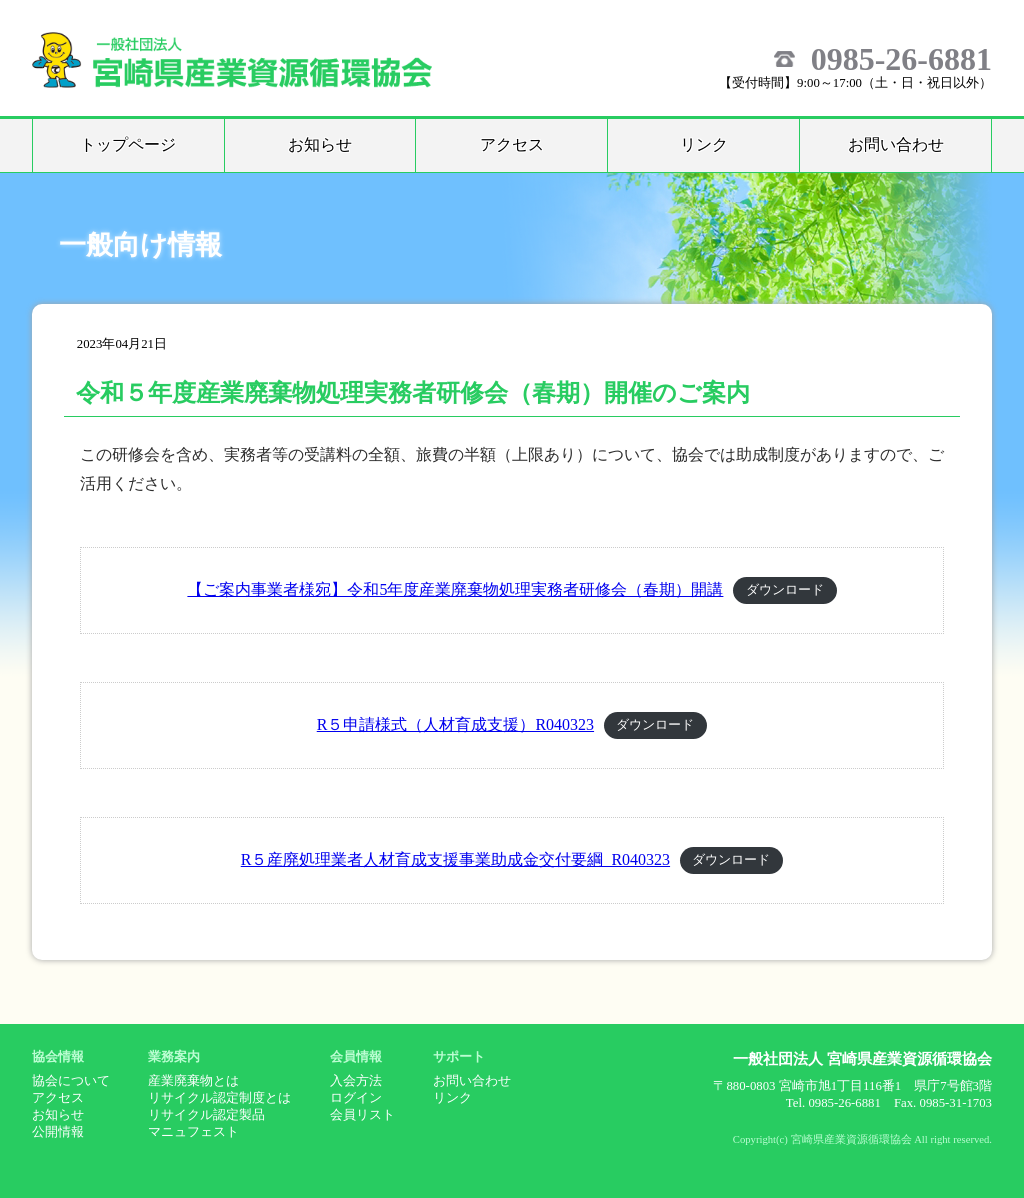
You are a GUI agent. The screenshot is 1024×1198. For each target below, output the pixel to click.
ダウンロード (785, 591)
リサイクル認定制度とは (219, 1098)
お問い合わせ (896, 144)
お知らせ (320, 144)
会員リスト (362, 1115)
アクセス (512, 144)
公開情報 (58, 1132)
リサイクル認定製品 (206, 1115)
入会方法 (356, 1081)
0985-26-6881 (901, 59)
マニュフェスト (193, 1132)
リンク (704, 144)
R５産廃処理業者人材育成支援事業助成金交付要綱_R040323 (455, 859)
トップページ (128, 144)
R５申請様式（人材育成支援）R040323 (455, 724)
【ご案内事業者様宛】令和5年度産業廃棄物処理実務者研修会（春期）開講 (455, 589)
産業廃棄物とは (193, 1081)
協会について (71, 1081)
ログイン (356, 1098)
